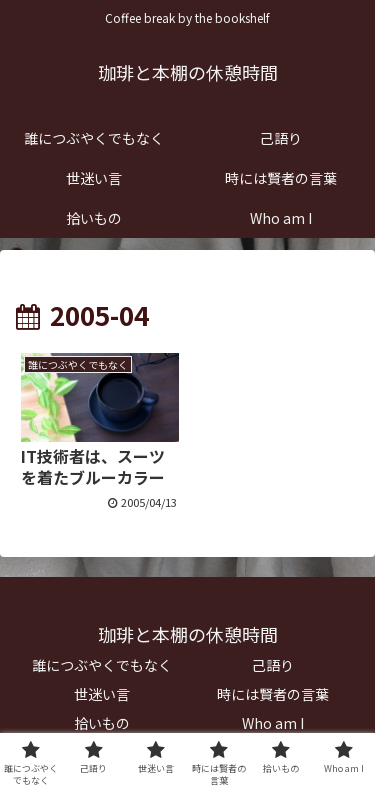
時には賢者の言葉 (273, 694)
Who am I (273, 723)
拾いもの (102, 723)
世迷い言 (102, 694)
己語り (273, 665)
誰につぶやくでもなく (102, 665)
